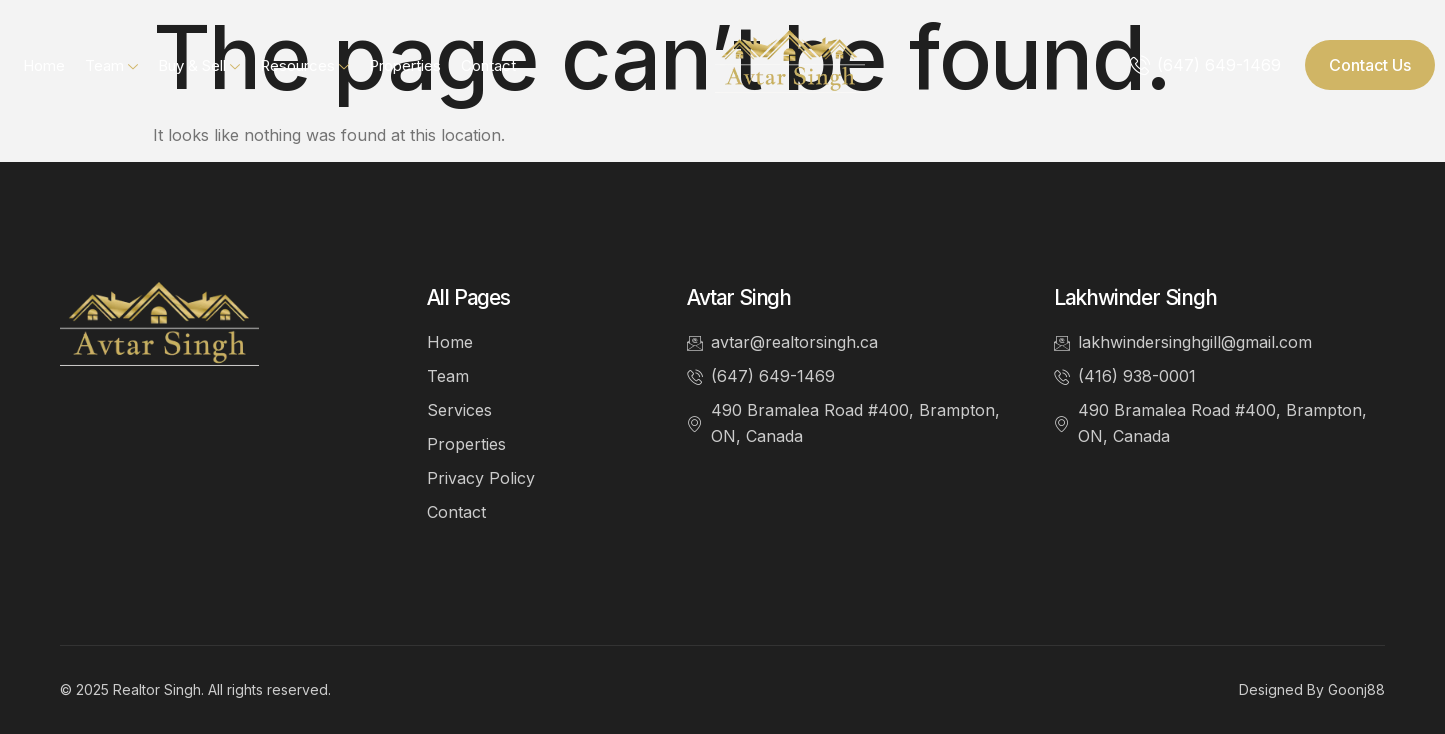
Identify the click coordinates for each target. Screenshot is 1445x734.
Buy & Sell (199, 65)
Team (111, 65)
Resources (304, 65)
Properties (405, 65)
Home (44, 65)
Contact (488, 65)
